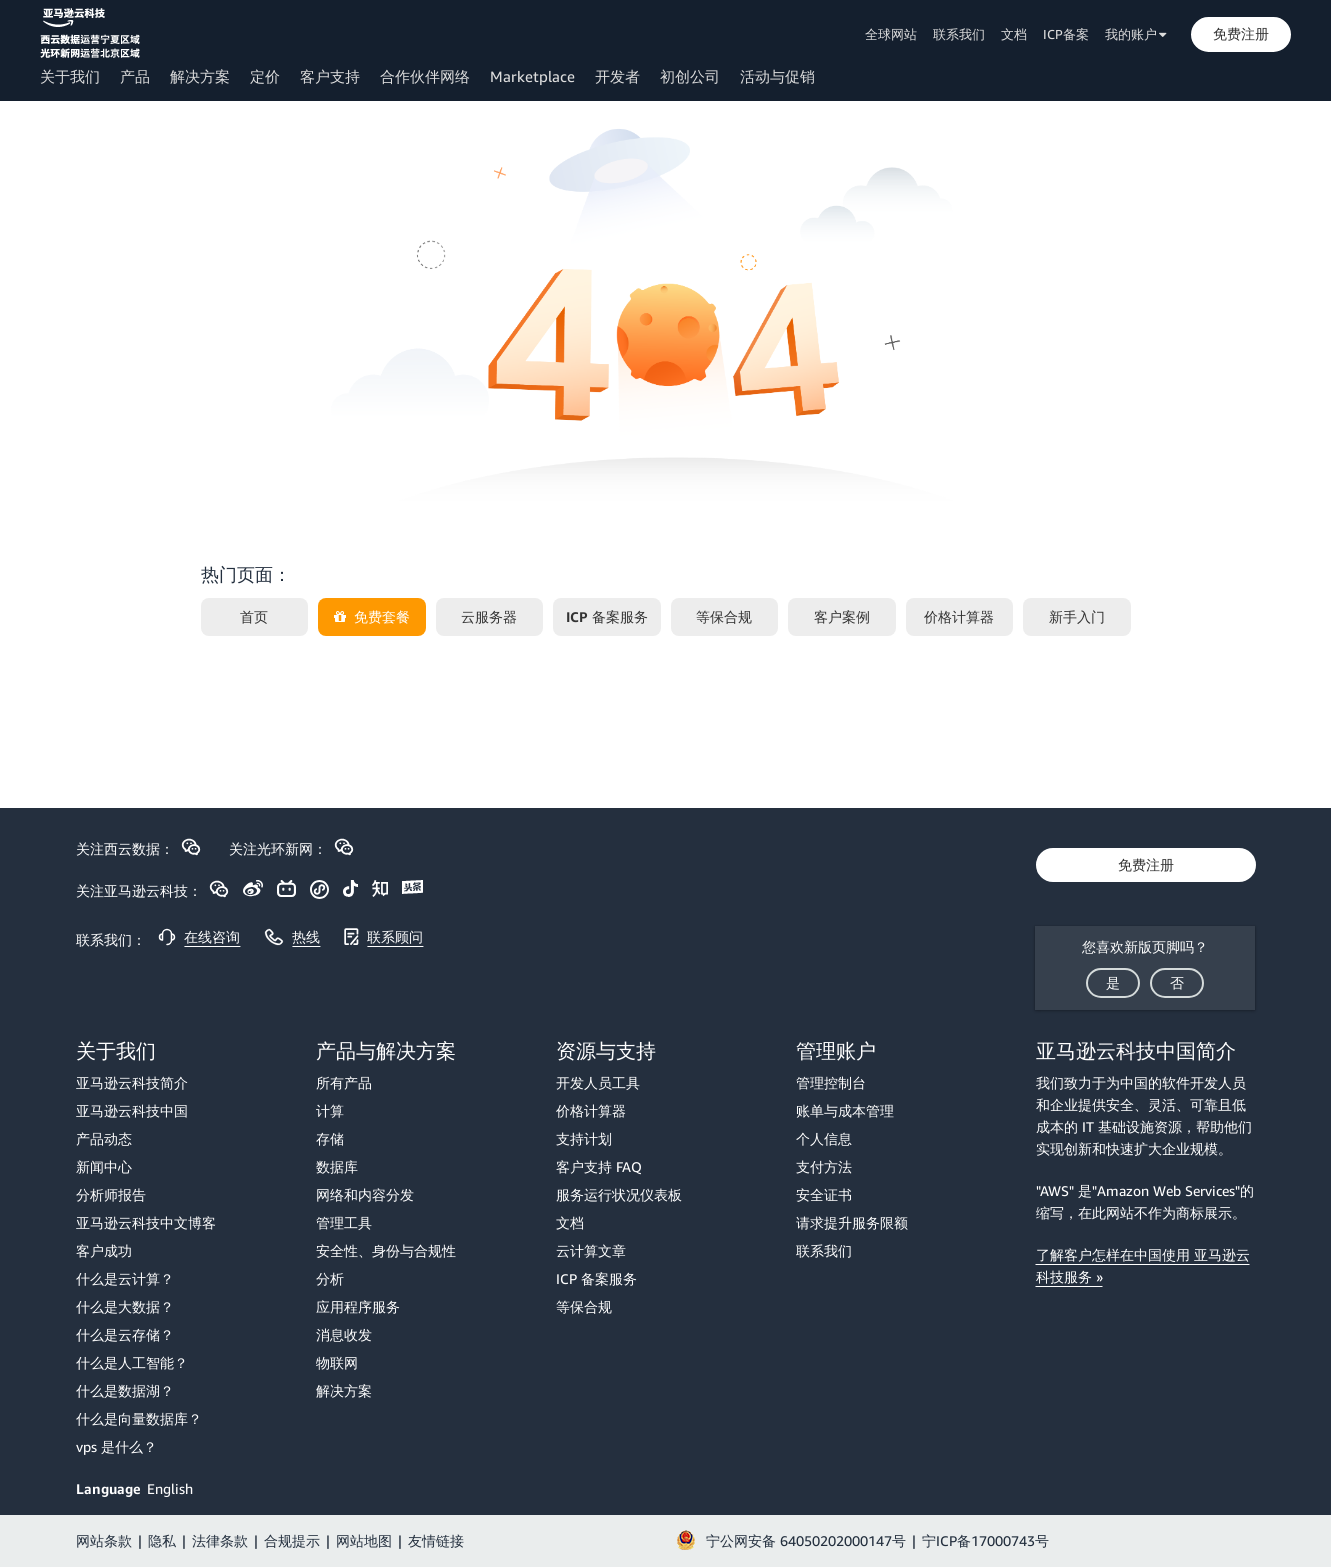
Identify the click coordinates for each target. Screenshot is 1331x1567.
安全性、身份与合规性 (386, 1250)
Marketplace (532, 76)
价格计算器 (591, 1110)
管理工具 (344, 1222)
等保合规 (584, 1306)
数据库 (337, 1166)
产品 (135, 76)
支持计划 (584, 1138)
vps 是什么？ (116, 1446)
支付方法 (824, 1166)
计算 (330, 1110)
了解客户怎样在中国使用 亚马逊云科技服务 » (1143, 1265)
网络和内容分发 (365, 1194)
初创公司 (690, 76)
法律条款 (220, 1540)
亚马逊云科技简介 (132, 1082)
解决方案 (200, 76)
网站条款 (104, 1540)
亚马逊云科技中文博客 (146, 1222)
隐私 (162, 1540)
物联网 (337, 1362)
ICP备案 (1066, 34)
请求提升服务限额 (852, 1222)
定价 (265, 76)
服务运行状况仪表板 (619, 1194)
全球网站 (891, 34)
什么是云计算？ (125, 1278)
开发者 (617, 76)
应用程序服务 (358, 1306)
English (170, 1488)
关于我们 (70, 76)
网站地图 (364, 1540)
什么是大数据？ (125, 1306)
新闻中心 (104, 1166)
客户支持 (330, 76)
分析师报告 (111, 1194)
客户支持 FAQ (599, 1166)
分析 (330, 1278)
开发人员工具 (598, 1082)
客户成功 (104, 1250)
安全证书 (824, 1194)
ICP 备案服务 (596, 1278)
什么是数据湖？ (125, 1390)
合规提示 (292, 1540)
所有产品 (344, 1082)
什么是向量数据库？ (139, 1418)
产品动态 (104, 1138)
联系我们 (959, 34)
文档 (1014, 34)
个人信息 (824, 1138)
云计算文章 (591, 1250)
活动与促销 (777, 76)
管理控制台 (831, 1082)
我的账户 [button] (1136, 34)
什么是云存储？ (125, 1334)
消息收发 (344, 1334)
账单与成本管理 (845, 1110)
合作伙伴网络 (425, 76)
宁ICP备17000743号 (985, 1540)
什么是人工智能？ (132, 1362)
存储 (330, 1138)
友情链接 (436, 1540)
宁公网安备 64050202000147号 (806, 1540)
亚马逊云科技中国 (132, 1110)
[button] (1241, 34)
